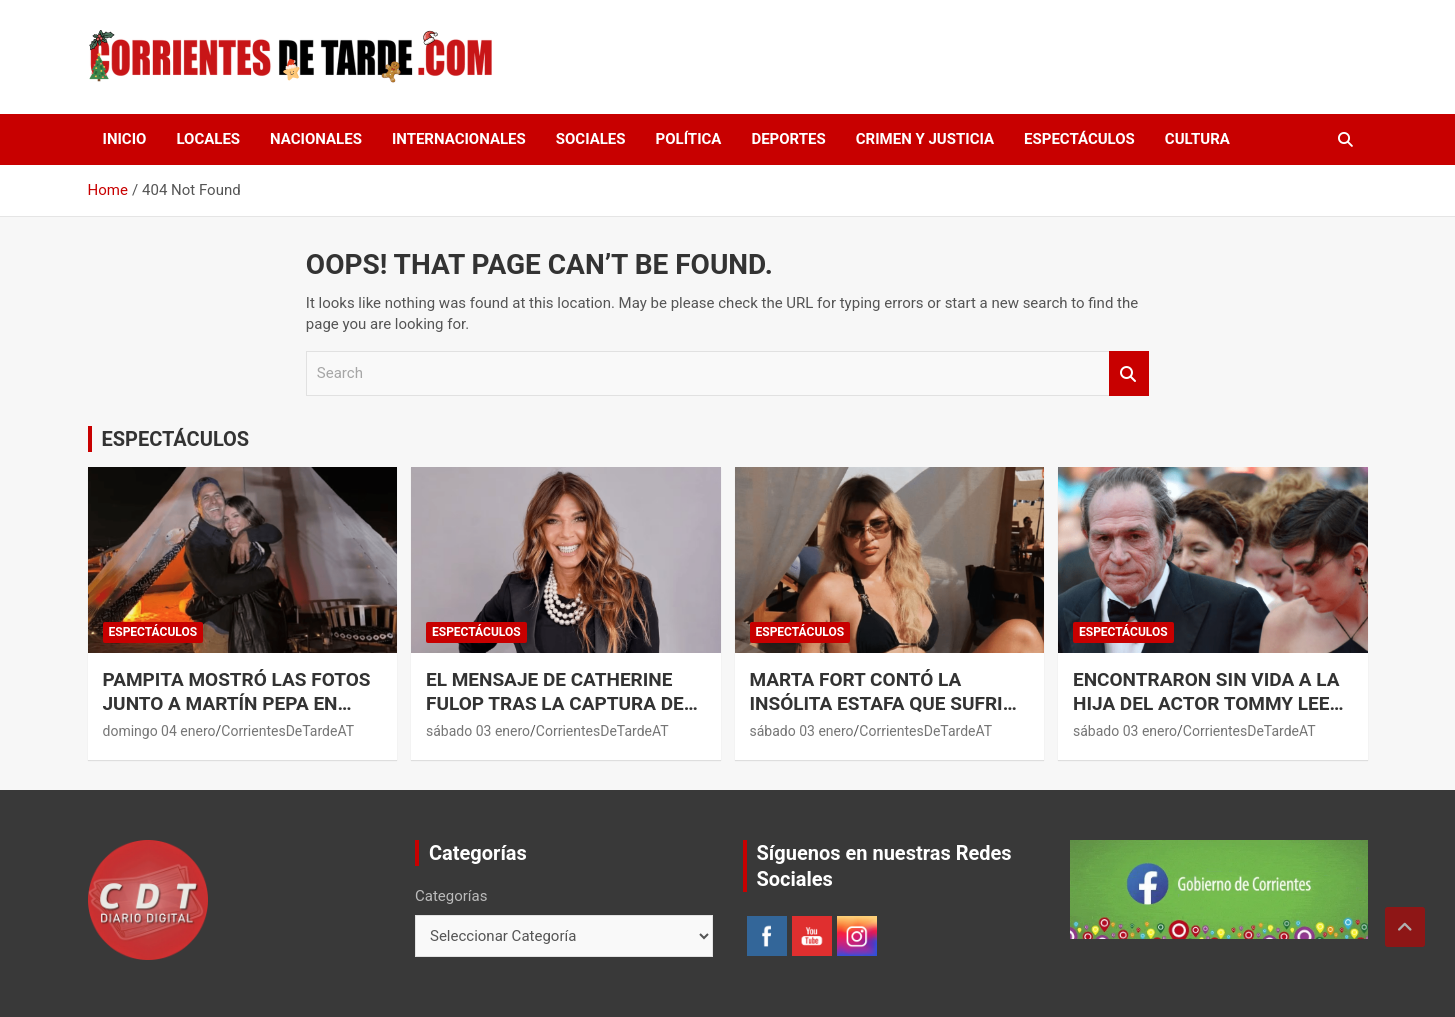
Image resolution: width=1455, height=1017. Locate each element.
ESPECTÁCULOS (1079, 139)
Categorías (451, 896)
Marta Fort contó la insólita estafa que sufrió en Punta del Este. (883, 704)
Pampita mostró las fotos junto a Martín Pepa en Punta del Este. (237, 704)
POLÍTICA (689, 139)
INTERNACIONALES (459, 139)
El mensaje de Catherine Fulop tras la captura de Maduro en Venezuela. (555, 704)
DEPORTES (788, 139)
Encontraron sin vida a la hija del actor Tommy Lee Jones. (1206, 704)
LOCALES (208, 139)
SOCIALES (591, 139)
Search (1129, 373)
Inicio (125, 139)
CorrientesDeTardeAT (287, 731)
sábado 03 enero (478, 731)
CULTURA (1197, 139)
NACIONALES (316, 139)
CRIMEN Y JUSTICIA (925, 139)
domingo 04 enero (159, 731)
